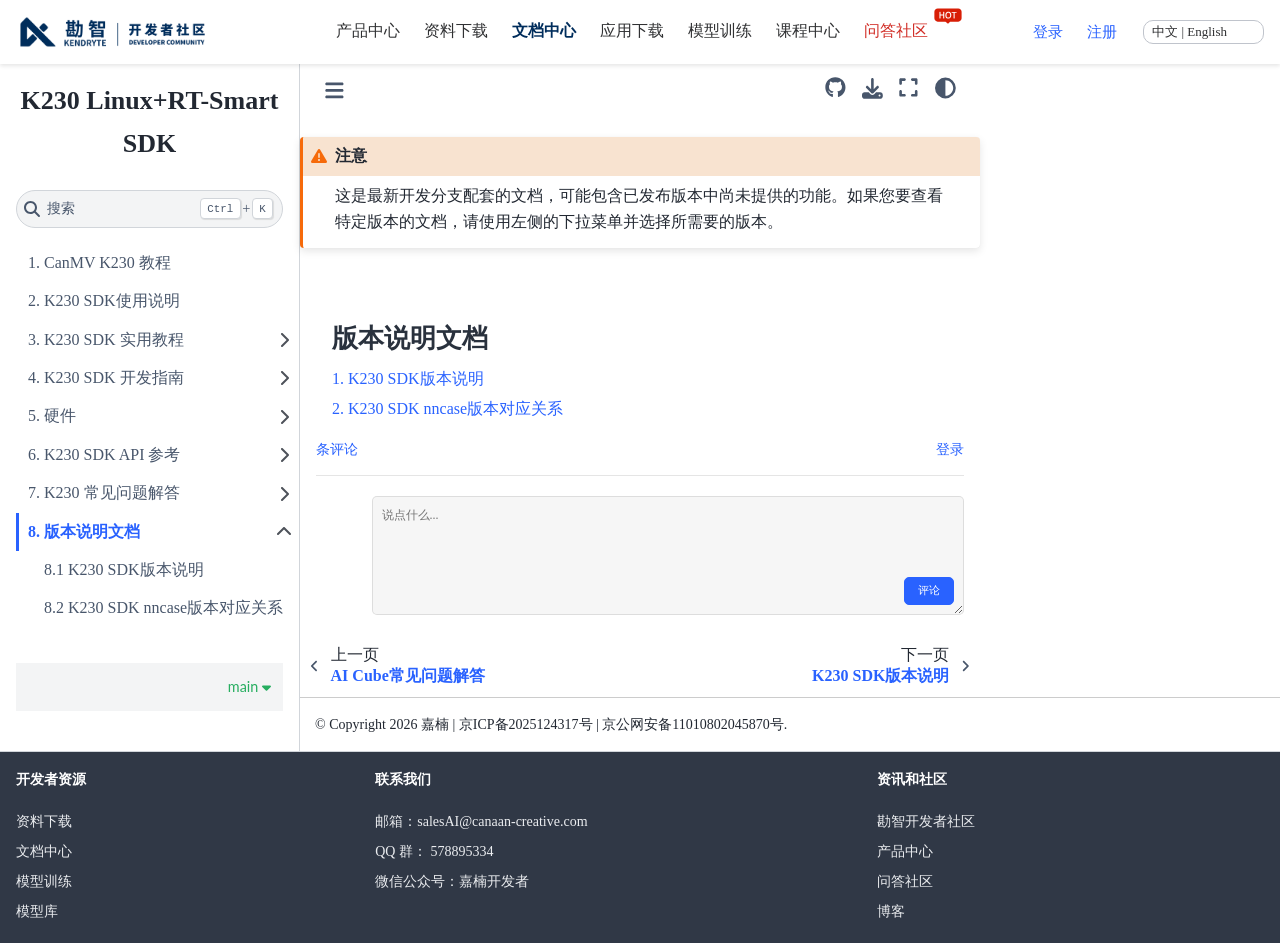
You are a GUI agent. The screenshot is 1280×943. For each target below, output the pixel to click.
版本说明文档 (92, 531)
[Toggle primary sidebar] (334, 87)
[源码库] (835, 87)
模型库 (37, 911)
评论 (929, 590)
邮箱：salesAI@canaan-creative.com (481, 821)
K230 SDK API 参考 (112, 454)
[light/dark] (945, 87)
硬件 (60, 415)
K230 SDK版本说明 (136, 569)
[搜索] (149, 209)
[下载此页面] (872, 88)
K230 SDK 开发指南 (114, 377)
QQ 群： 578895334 (434, 851)
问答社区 (914, 30)
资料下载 (456, 30)
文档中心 (544, 30)
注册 (1102, 32)
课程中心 (808, 30)
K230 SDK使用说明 (112, 300)
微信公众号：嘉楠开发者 (452, 881)
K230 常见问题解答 (112, 492)
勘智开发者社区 (926, 821)
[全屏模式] (908, 87)
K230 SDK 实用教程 (114, 339)
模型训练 (720, 30)
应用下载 (632, 30)
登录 (1048, 32)
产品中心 (368, 30)
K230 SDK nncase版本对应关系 (175, 607)
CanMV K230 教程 (107, 262)
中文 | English (1189, 31)
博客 (891, 911)
